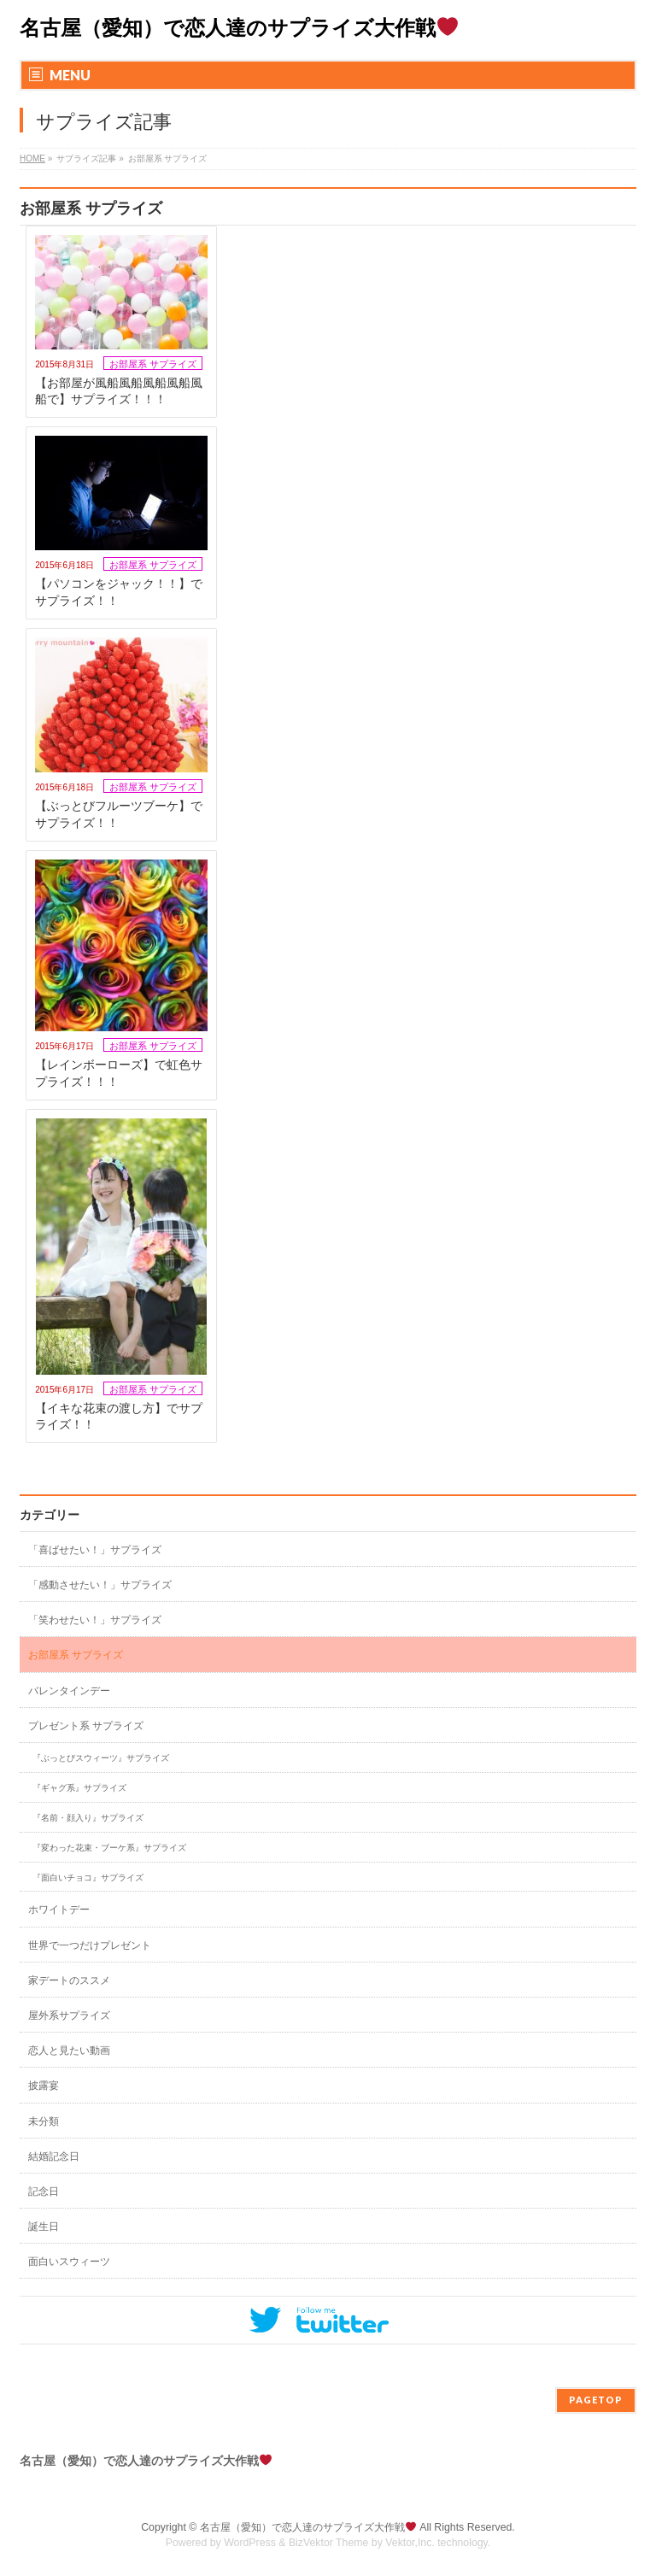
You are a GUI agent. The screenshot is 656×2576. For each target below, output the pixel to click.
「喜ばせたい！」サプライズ (94, 1550)
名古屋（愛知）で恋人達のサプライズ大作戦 (239, 27)
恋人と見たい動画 (69, 2051)
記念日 (43, 2192)
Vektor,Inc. (410, 2543)
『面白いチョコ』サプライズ (88, 1877)
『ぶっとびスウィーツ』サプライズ (100, 1758)
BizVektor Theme (329, 2543)
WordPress (250, 2543)
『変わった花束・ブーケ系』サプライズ (109, 1847)
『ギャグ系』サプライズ (79, 1788)
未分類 (43, 2121)
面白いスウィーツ (69, 2262)
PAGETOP (596, 2399)
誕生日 (43, 2227)
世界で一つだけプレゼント (89, 1945)
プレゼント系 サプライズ (86, 1726)
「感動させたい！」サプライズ (100, 1585)
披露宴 (43, 2086)
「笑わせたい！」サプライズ (94, 1620)
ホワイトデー (59, 1910)
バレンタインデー (69, 1691)
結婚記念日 (53, 2156)
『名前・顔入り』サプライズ (88, 1817)
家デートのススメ (69, 1980)
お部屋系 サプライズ (152, 364)
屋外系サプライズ (69, 2015)
